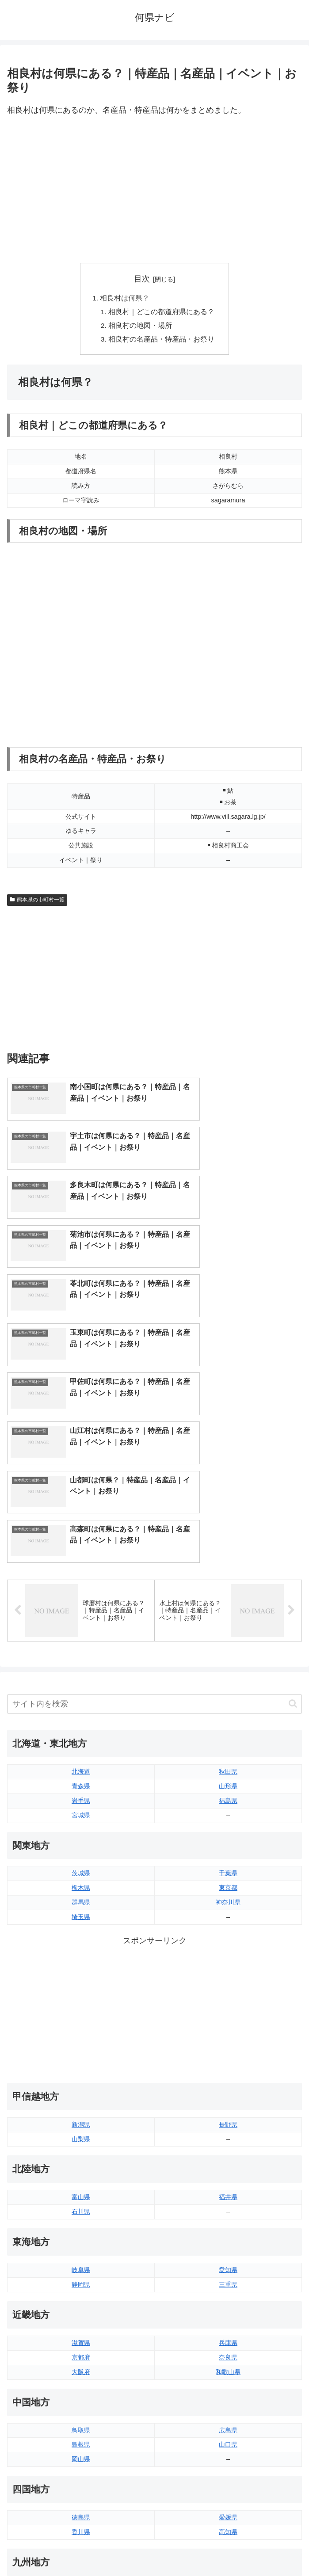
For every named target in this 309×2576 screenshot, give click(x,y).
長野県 (228, 1934)
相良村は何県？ (124, 299)
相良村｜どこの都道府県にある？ (162, 313)
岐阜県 (81, 2080)
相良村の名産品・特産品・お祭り (162, 342)
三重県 (228, 2094)
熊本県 (81, 2444)
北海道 (81, 1581)
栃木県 (81, 1698)
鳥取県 (81, 2240)
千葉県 (228, 1683)
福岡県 (81, 2400)
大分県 (228, 2400)
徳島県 (81, 2327)
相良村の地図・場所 (140, 327)
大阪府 (81, 2182)
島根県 (81, 2255)
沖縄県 (228, 2444)
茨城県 (81, 1683)
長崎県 (81, 2429)
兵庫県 (228, 2153)
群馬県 (81, 1713)
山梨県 (81, 1949)
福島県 (228, 1611)
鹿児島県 (228, 2429)
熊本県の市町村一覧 (37, 902)
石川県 (81, 2022)
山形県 (228, 1596)
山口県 (228, 2255)
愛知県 (228, 2080)
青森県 (81, 1596)
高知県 (228, 2342)
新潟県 (81, 1934)
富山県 (81, 2007)
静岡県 (81, 2094)
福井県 (228, 2007)
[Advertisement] (154, 190)
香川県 (81, 2342)
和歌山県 (228, 2182)
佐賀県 (81, 2415)
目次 (142, 278)
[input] (154, 1514)
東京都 (228, 1698)
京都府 (81, 2167)
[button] (293, 1514)
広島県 (228, 2240)
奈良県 (228, 2167)
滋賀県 (81, 2153)
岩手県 (81, 1611)
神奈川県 (228, 1713)
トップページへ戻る (79, 2547)
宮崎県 (228, 2415)
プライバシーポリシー (230, 2547)
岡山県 (81, 2269)
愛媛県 (228, 2327)
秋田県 (228, 1581)
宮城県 (81, 1625)
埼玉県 (81, 1727)
